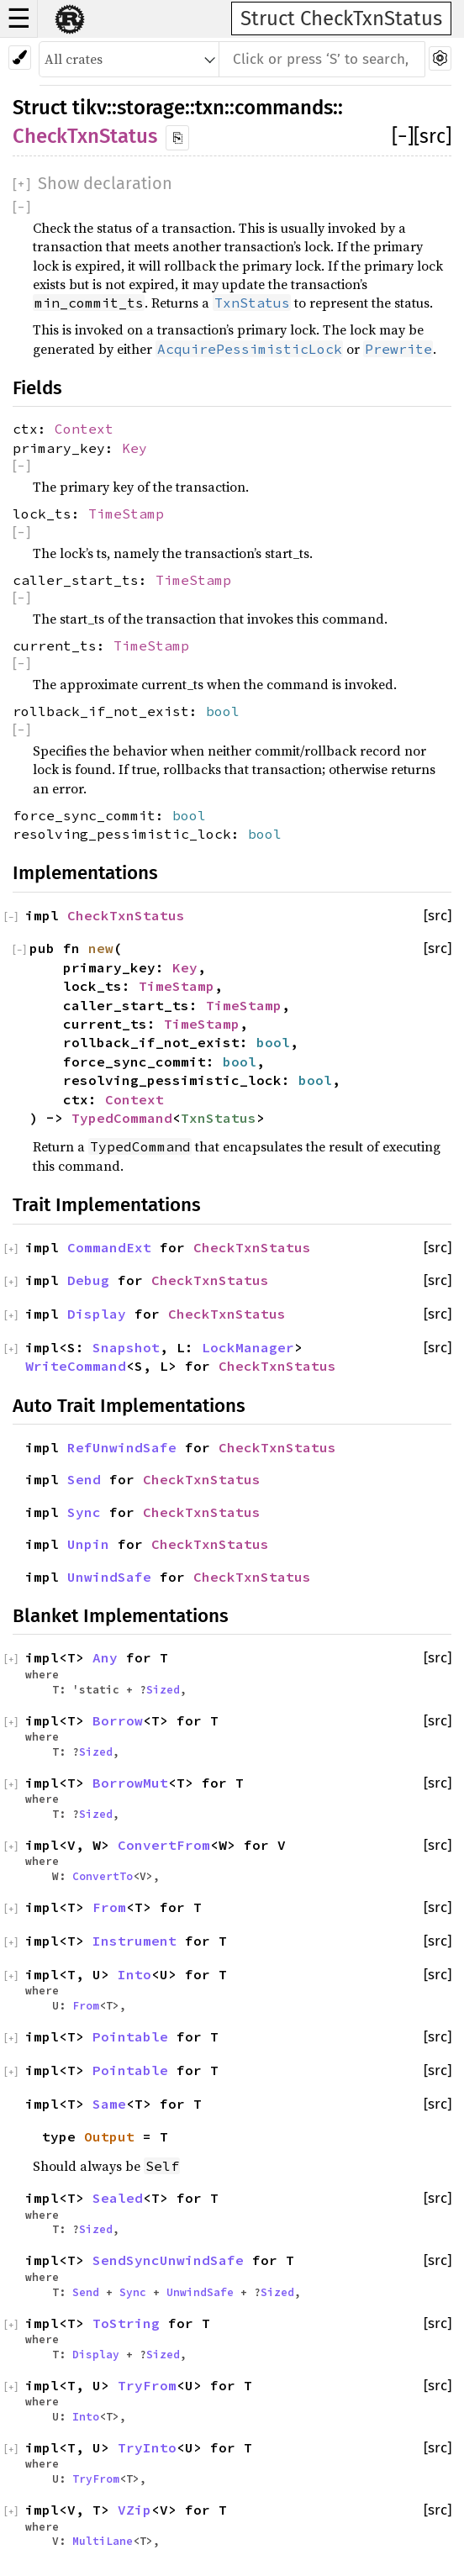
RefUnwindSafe (122, 1447)
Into (134, 1974)
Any (105, 1657)
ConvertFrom (164, 1844)
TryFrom (147, 2385)
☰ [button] (19, 18)
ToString (126, 2323)
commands (284, 107)
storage (151, 107)
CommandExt (109, 1247)
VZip (134, 2509)
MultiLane (102, 2540)
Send (84, 1479)
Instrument (134, 1940)
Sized (163, 1689)
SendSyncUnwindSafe (168, 2260)
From (109, 1907)
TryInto (147, 2447)
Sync (84, 1512)
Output (109, 2136)
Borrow (117, 1720)
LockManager (248, 1347)
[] (403, 136)
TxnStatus (218, 1117)
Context (84, 428)
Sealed (117, 2197)
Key (134, 448)
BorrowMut (130, 1782)
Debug (88, 1280)
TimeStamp (126, 513)
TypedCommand (121, 1117)
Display (96, 1313)
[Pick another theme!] (19, 57)
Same (109, 2103)
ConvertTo (102, 1876)
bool (223, 711)
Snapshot (126, 1347)
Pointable (130, 2036)
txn (209, 107)
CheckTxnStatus (85, 136)
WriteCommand (75, 1365)
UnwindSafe (109, 1576)
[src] (432, 136)
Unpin (88, 1544)
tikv (89, 107)
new (100, 948)
